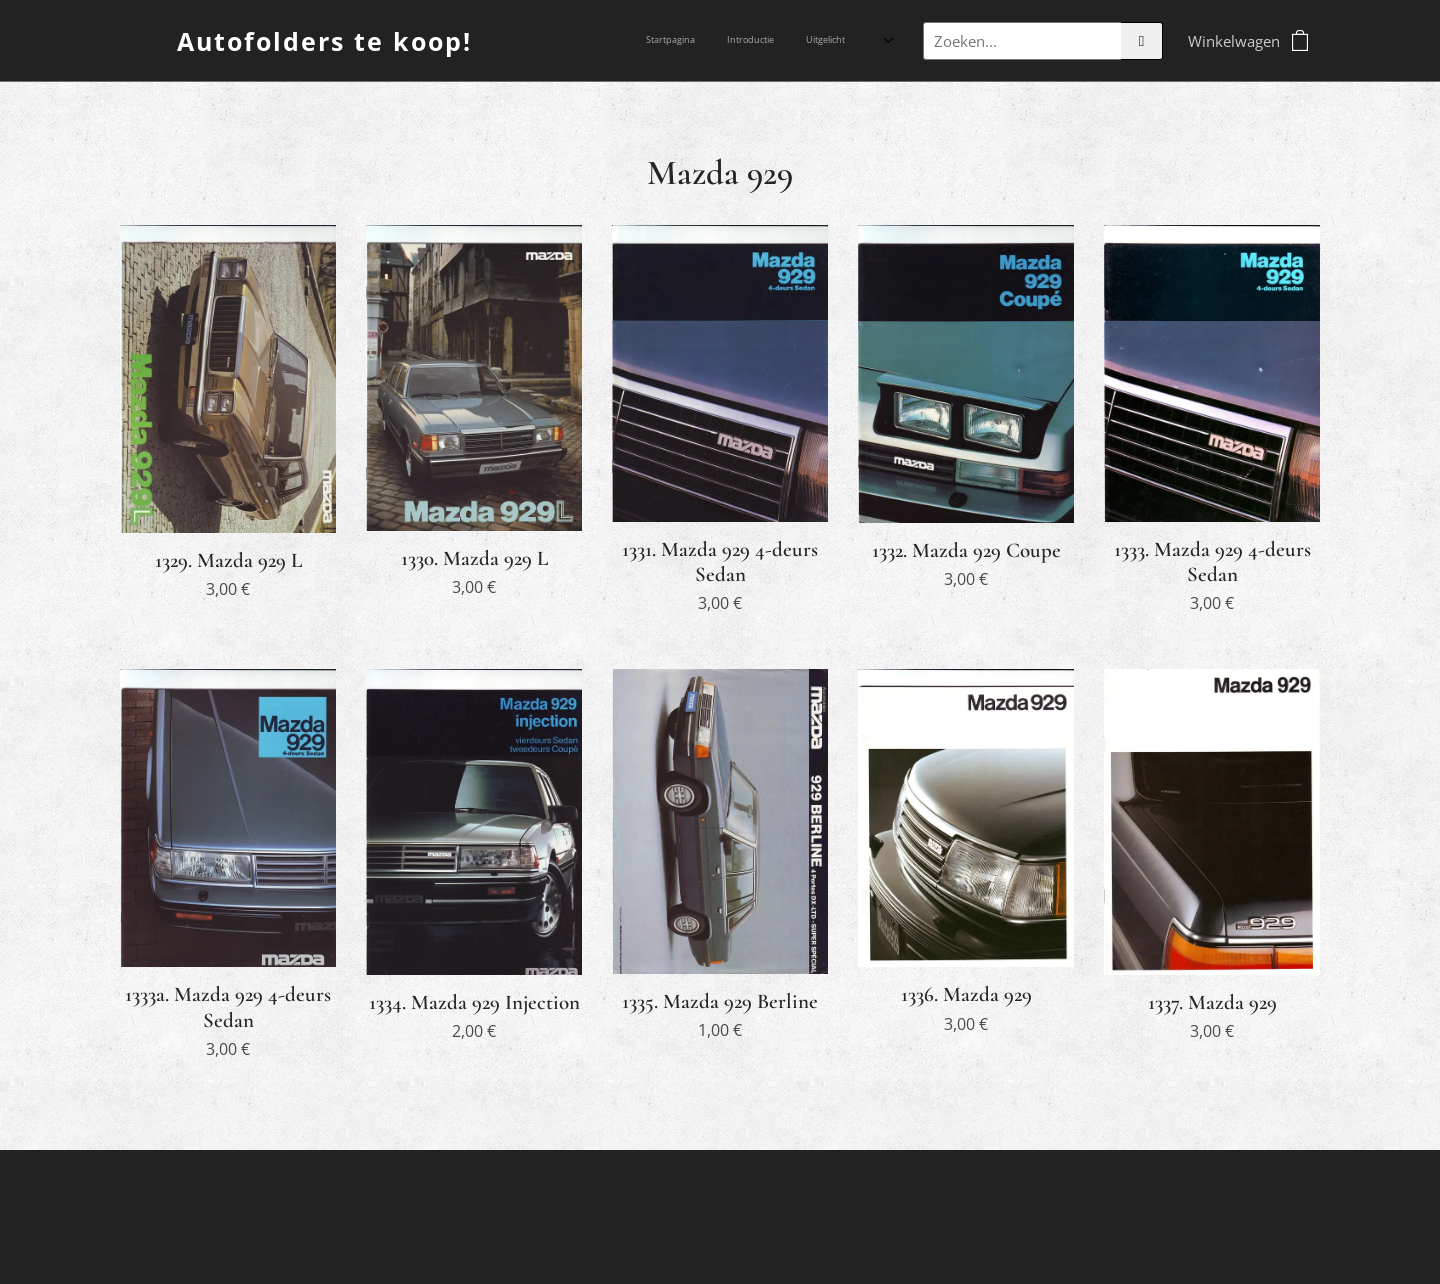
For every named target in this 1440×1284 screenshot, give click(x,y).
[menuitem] (764, 41)
